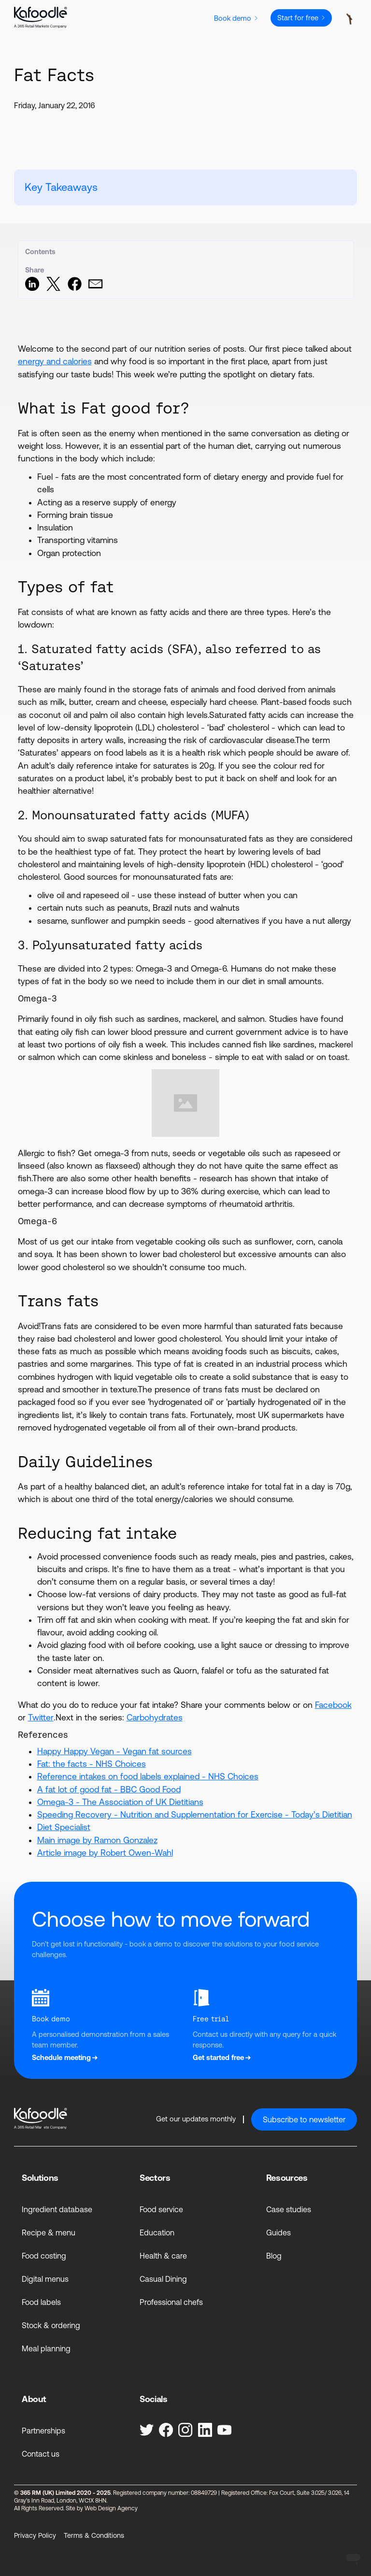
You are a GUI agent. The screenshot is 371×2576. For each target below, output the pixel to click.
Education (157, 2232)
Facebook (333, 1705)
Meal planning (46, 2348)
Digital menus (45, 2279)
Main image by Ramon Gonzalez (97, 1840)
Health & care (163, 2255)
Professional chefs (171, 2302)
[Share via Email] (95, 288)
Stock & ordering (51, 2325)
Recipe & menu (48, 2232)
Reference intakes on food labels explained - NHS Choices (147, 1776)
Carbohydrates (155, 1717)
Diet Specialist (63, 1827)
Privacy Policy (35, 2535)
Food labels (41, 2302)
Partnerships (43, 2430)
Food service (161, 2209)
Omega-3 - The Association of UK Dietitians (120, 1802)
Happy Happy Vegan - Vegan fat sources (114, 1751)
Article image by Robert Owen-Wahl (105, 1853)
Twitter (41, 1717)
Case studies (288, 2209)
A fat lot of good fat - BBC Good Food (109, 1789)
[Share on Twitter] (53, 288)
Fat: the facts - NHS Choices (91, 1764)
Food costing (44, 2255)
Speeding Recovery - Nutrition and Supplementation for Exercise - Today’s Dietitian (194, 1814)
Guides (278, 2232)
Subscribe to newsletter (304, 2119)
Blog (274, 2255)
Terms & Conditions (94, 2535)
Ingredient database (57, 2209)
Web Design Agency (111, 2508)
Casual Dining (163, 2279)
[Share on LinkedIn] (32, 288)
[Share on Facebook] (75, 288)
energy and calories (55, 361)
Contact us (40, 2453)
